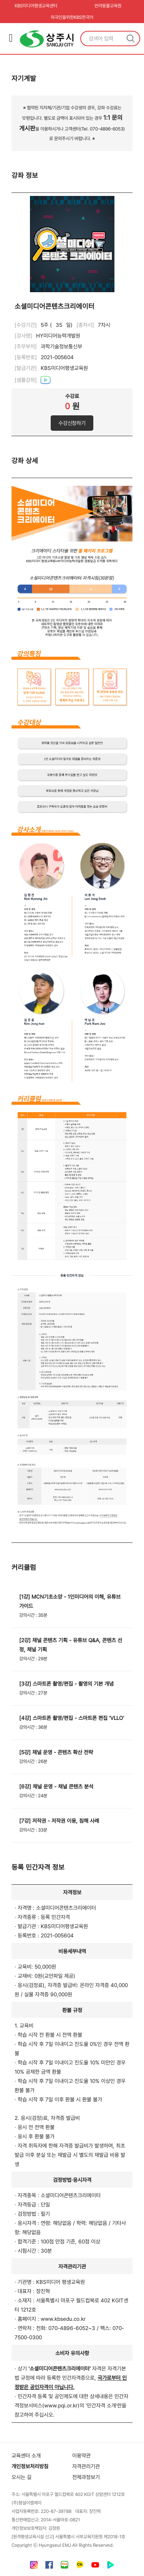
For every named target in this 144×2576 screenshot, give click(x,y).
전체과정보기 (86, 2477)
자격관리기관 (86, 2466)
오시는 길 (21, 2477)
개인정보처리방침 (30, 2466)
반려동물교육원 (107, 5)
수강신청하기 (71, 423)
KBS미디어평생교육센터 (36, 5)
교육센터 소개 (26, 2455)
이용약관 (81, 2455)
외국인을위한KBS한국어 (72, 17)
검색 (130, 38)
